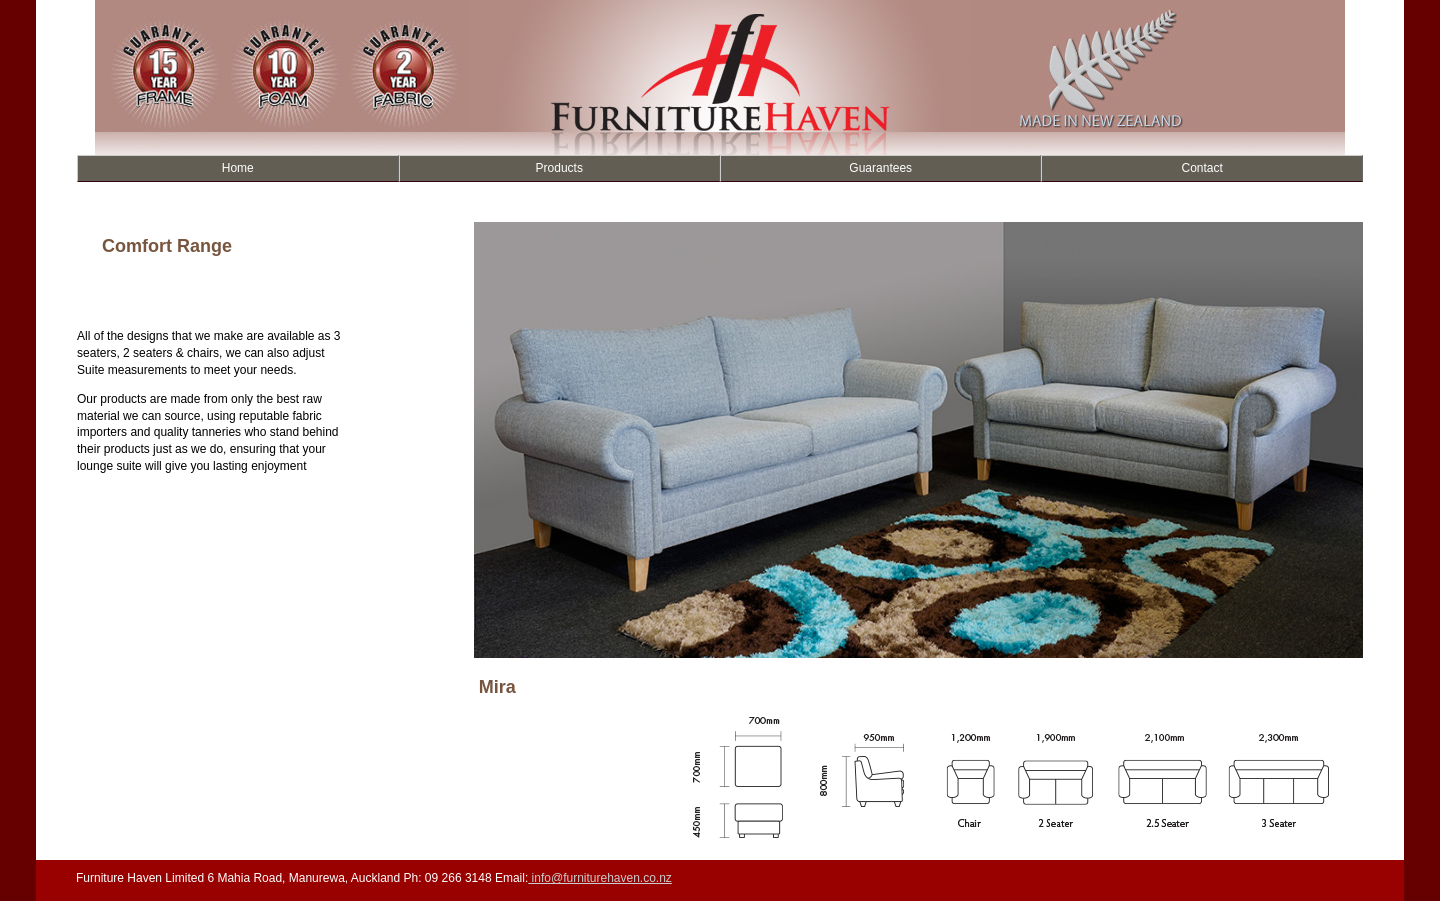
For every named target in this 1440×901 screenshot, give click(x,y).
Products (559, 168)
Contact (1202, 168)
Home (238, 168)
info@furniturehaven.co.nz (600, 878)
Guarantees (880, 168)
